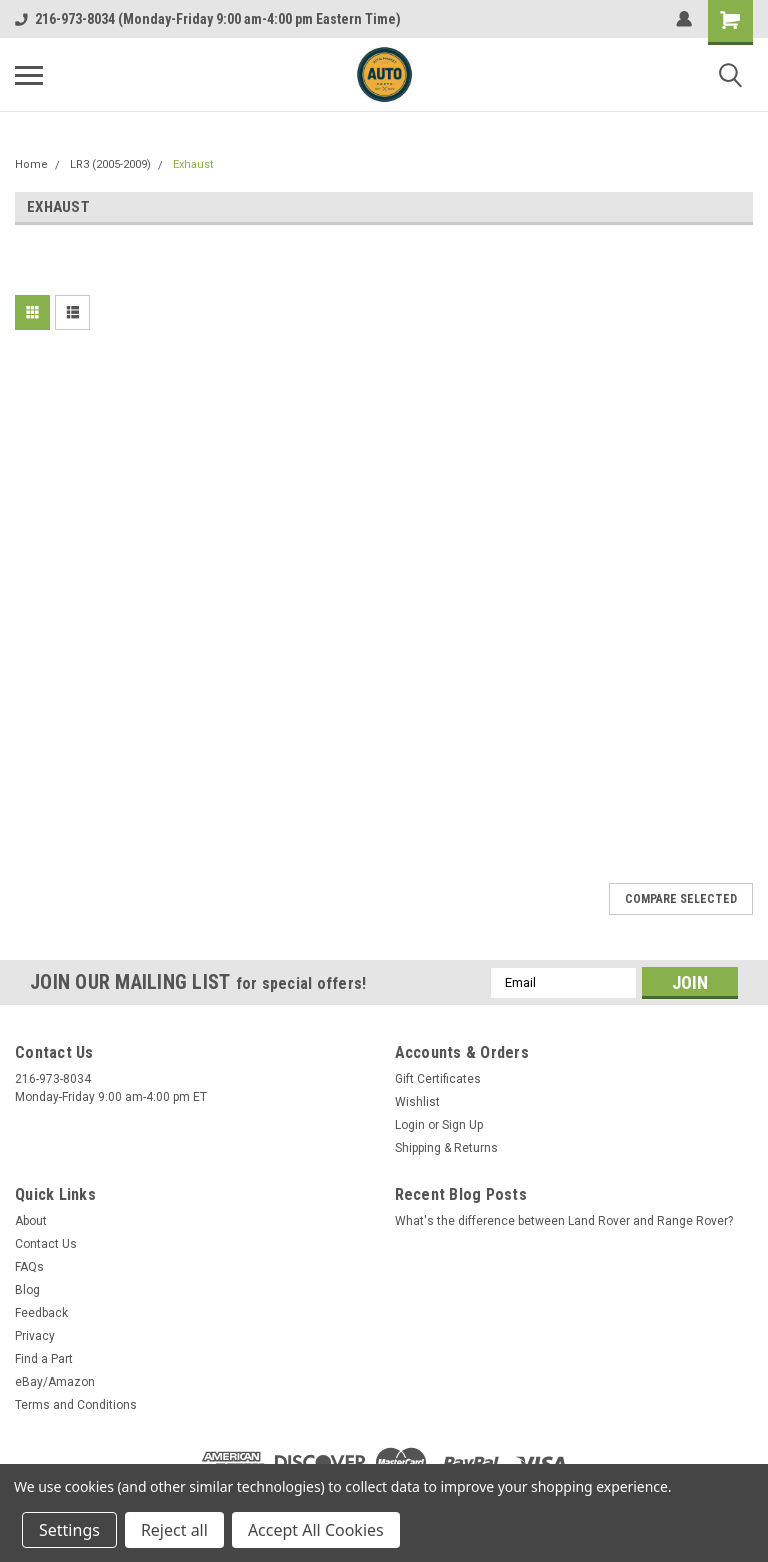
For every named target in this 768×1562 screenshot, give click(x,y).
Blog (27, 1290)
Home (31, 164)
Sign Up (462, 1125)
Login (410, 1125)
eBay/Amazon (55, 1382)
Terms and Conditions (76, 1405)
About (31, 1221)
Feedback (41, 1313)
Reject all (174, 1530)
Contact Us (46, 1244)
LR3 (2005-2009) (110, 164)
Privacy (35, 1336)
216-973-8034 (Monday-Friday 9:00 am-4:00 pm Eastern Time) (208, 19)
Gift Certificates (438, 1079)
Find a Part (44, 1359)
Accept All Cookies (316, 1530)
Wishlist (417, 1102)
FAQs (29, 1267)
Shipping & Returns (446, 1148)
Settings (69, 1530)
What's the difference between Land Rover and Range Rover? (564, 1221)
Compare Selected (681, 899)
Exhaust (193, 164)
